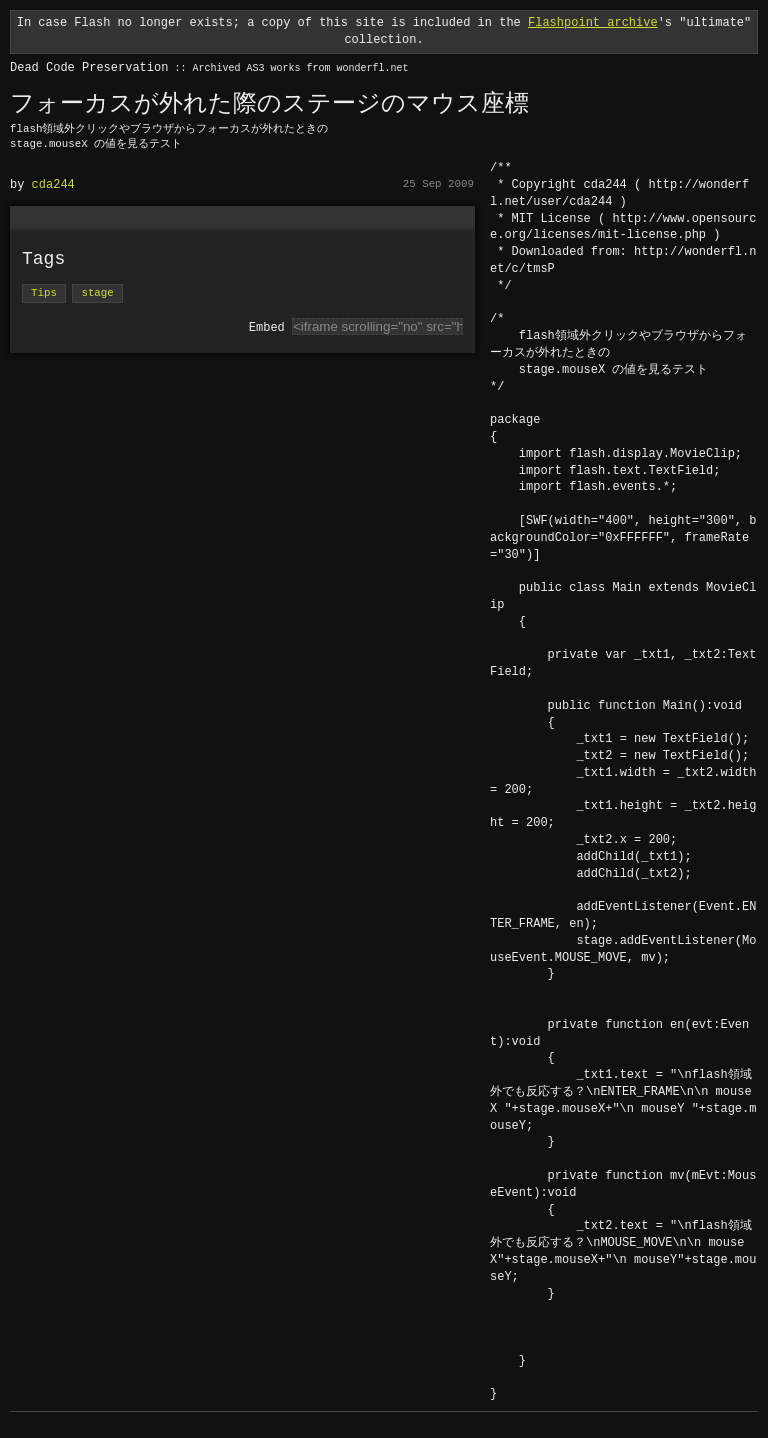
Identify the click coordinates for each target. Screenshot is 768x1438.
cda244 (53, 184)
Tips (44, 293)
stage (97, 293)
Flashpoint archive (593, 22)
